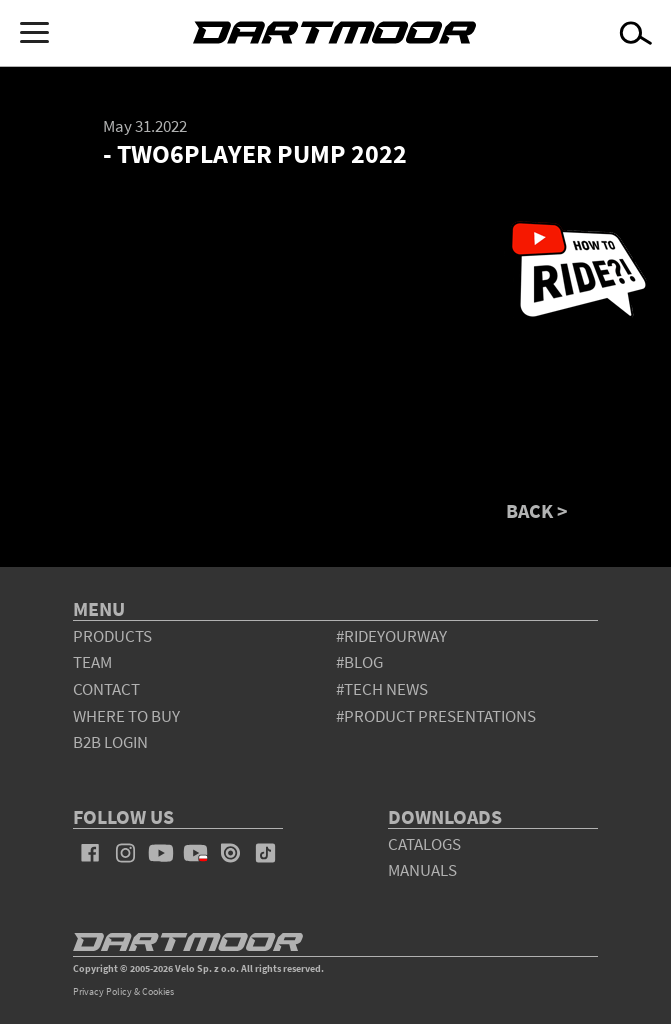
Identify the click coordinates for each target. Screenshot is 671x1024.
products (112, 636)
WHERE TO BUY (126, 716)
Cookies (158, 991)
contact (106, 689)
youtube (160, 853)
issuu (230, 853)
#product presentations (436, 716)
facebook (90, 853)
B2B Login (110, 742)
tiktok (265, 853)
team (92, 662)
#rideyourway (391, 636)
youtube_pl (195, 853)
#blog (359, 662)
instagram (125, 853)
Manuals (422, 870)
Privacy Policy (102, 991)
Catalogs (424, 844)
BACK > (537, 511)
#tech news (382, 689)
